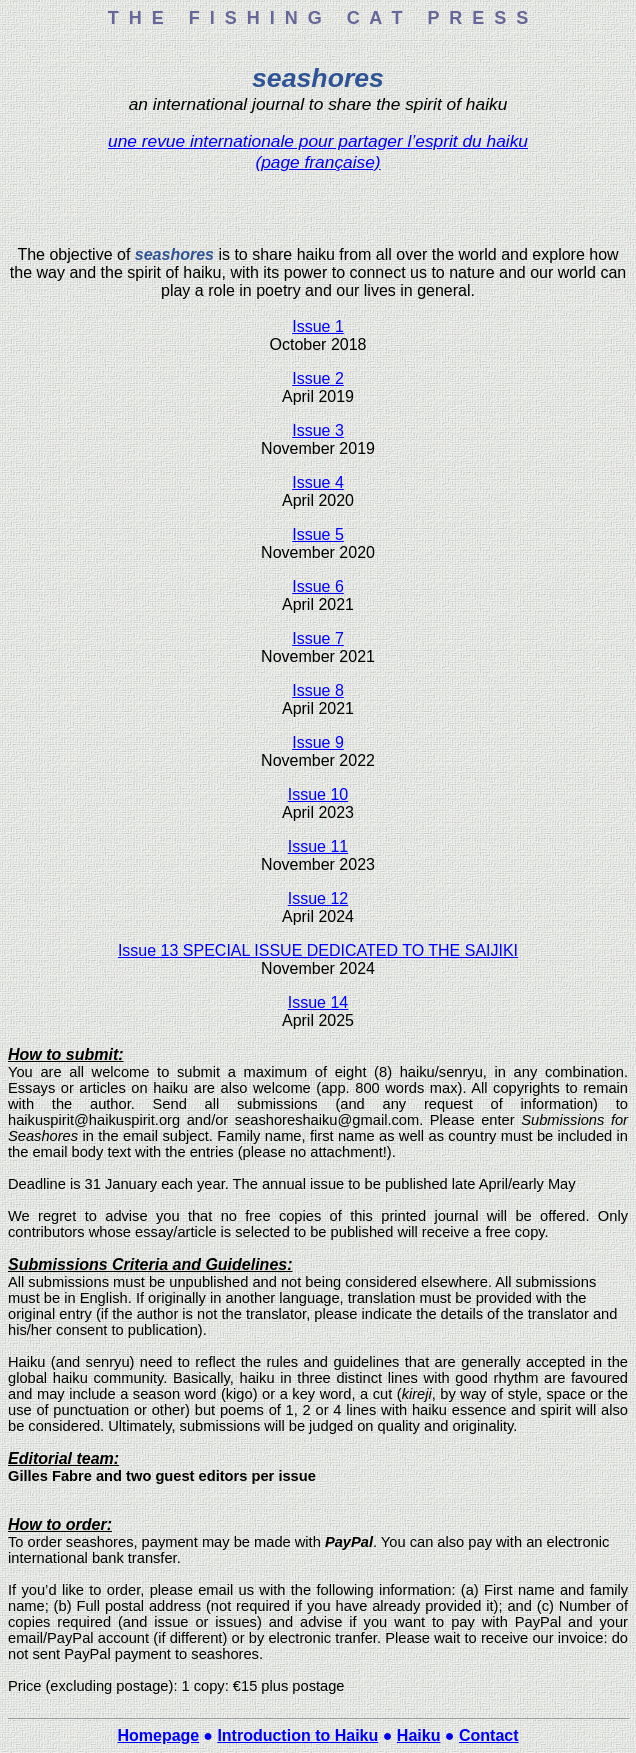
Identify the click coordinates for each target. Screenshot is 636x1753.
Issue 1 (318, 326)
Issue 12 (318, 898)
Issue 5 (318, 534)
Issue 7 (318, 638)
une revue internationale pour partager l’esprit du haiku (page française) (318, 151)
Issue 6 (318, 586)
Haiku (419, 1735)
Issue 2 (318, 378)
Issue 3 (318, 430)
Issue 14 (318, 1002)
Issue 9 (318, 742)
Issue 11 (318, 846)
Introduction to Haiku (297, 1735)
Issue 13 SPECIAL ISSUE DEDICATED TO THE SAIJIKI (318, 950)
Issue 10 (318, 794)
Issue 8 (318, 690)
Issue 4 (318, 482)
